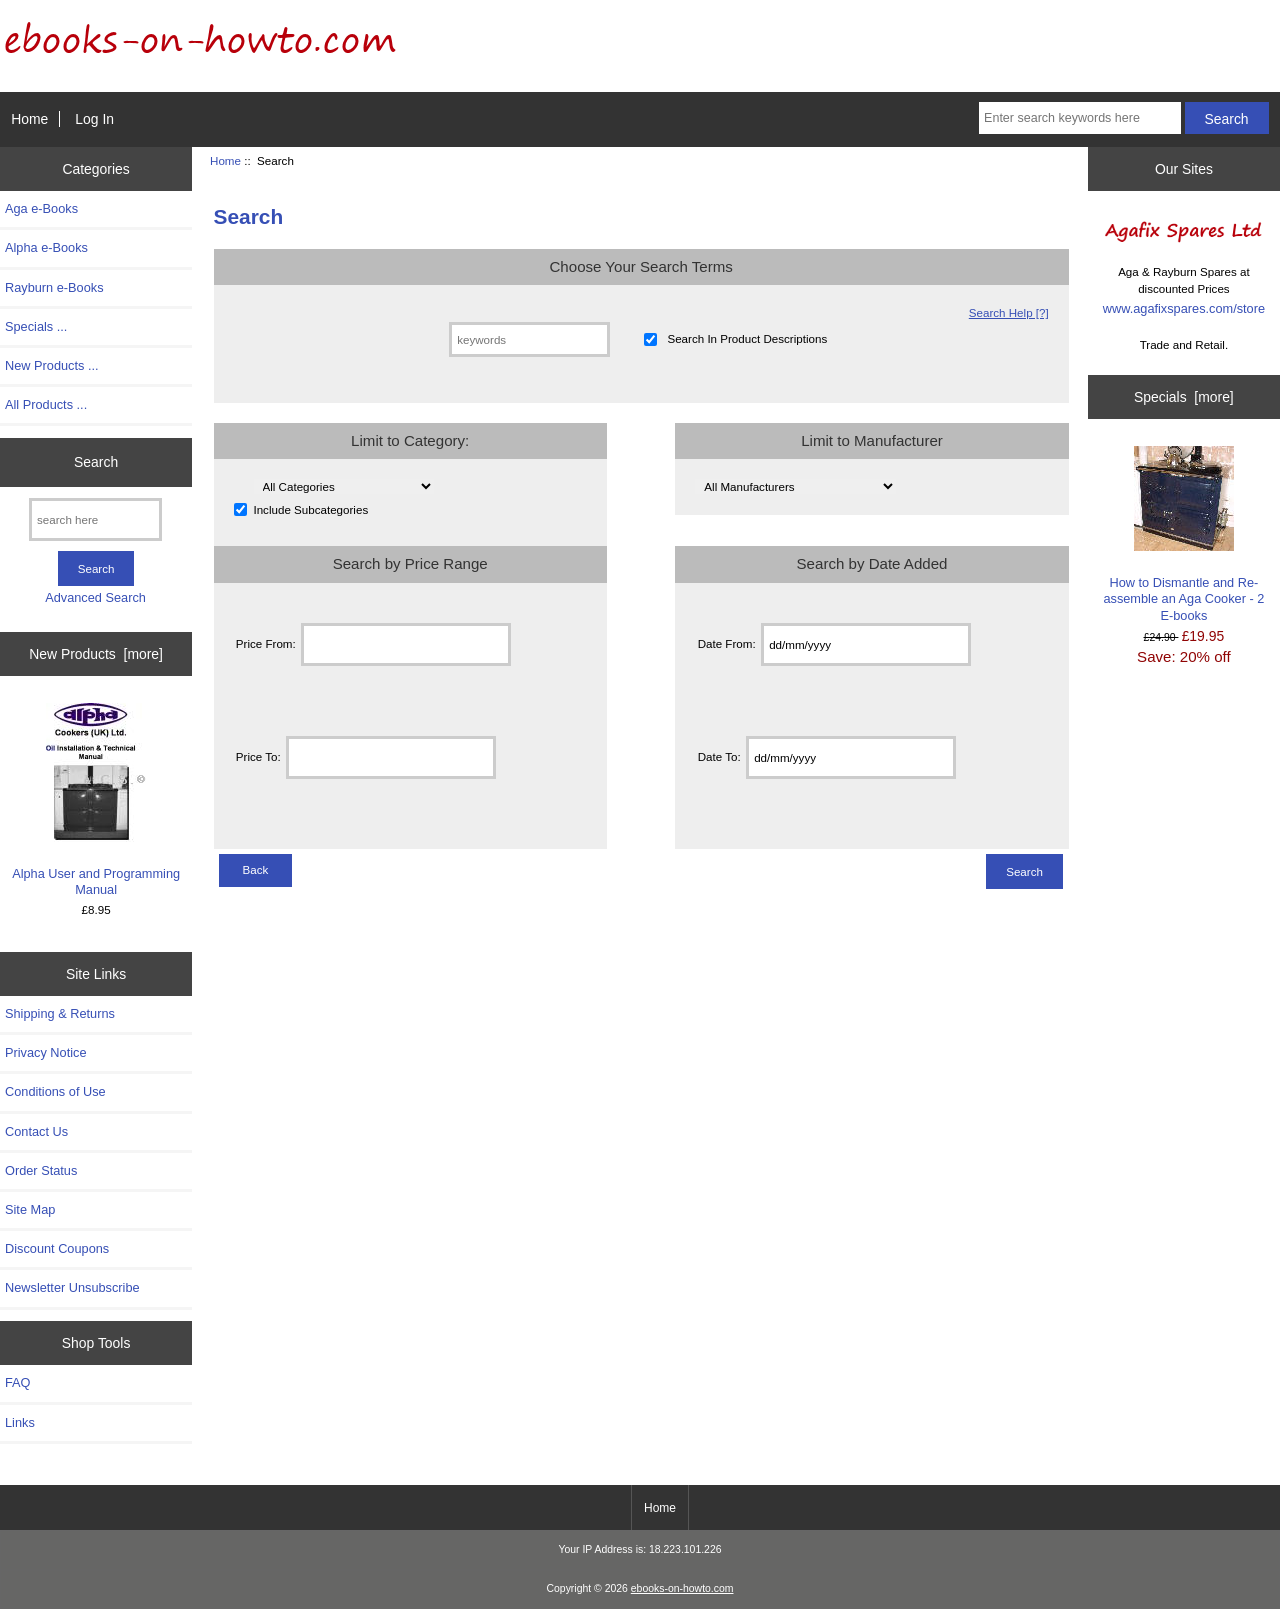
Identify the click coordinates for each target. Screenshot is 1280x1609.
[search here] (95, 519)
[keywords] (529, 339)
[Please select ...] (344, 486)
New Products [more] (96, 654)
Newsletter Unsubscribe (72, 1287)
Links (20, 1422)
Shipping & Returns (60, 1013)
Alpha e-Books (46, 247)
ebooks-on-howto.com (682, 1588)
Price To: (258, 757)
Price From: (266, 644)
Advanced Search (95, 597)
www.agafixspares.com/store (1184, 308)
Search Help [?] (1009, 312)
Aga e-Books (41, 208)
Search (96, 462)
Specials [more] (1184, 397)
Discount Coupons (57, 1248)
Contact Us (36, 1131)
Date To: (719, 757)
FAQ (18, 1382)
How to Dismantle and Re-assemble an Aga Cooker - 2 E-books (1183, 534)
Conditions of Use (55, 1091)
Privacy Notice (45, 1052)
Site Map (30, 1209)
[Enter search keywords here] (1080, 118)
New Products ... (52, 365)
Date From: (727, 644)
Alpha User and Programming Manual (96, 800)
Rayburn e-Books (54, 287)
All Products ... (46, 404)
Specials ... (36, 326)
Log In (94, 119)
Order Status (41, 1170)
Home (29, 119)
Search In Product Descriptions (747, 339)
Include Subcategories (310, 509)
